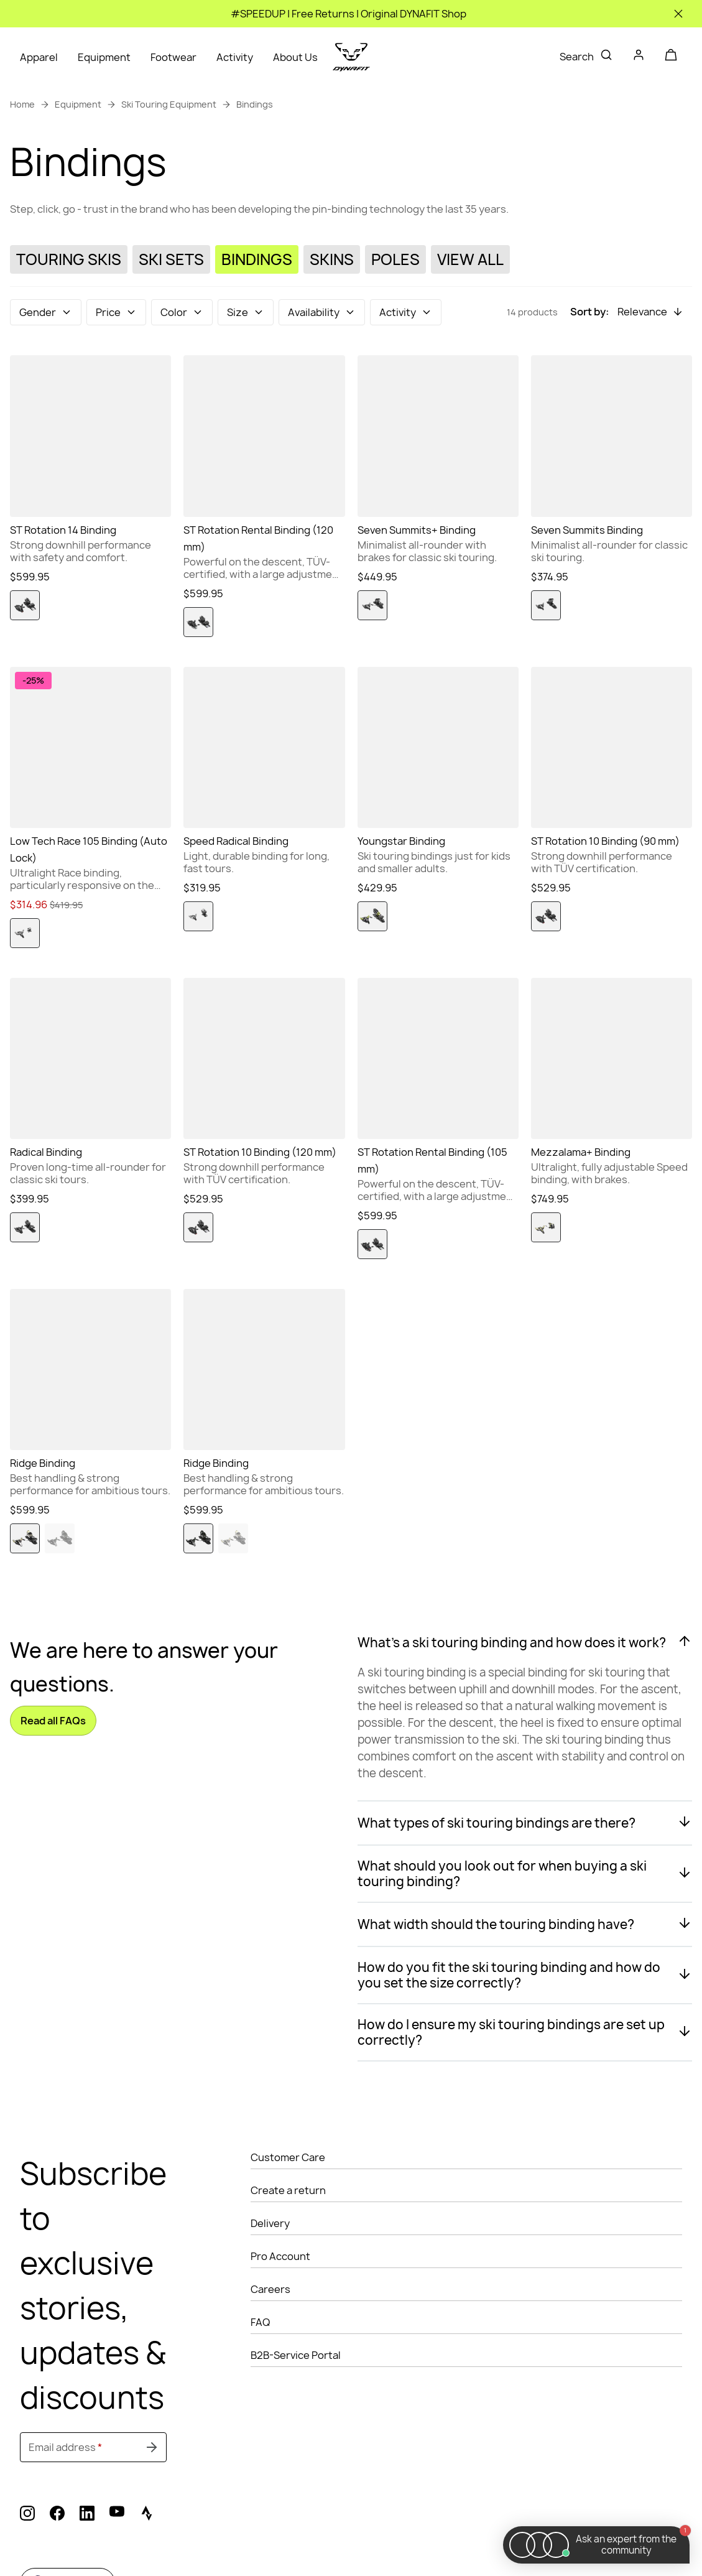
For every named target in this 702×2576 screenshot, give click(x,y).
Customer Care (288, 2157)
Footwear (173, 57)
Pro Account (280, 2256)
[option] (25, 605)
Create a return (288, 2190)
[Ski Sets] (171, 259)
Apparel (39, 57)
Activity (234, 57)
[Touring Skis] (68, 259)
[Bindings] (256, 259)
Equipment (104, 57)
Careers (270, 2289)
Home (22, 104)
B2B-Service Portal (296, 2355)
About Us (295, 57)
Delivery (270, 2223)
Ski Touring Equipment (168, 104)
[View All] (470, 259)
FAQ (260, 2322)
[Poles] (395, 259)
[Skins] (331, 259)
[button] (45, 312)
